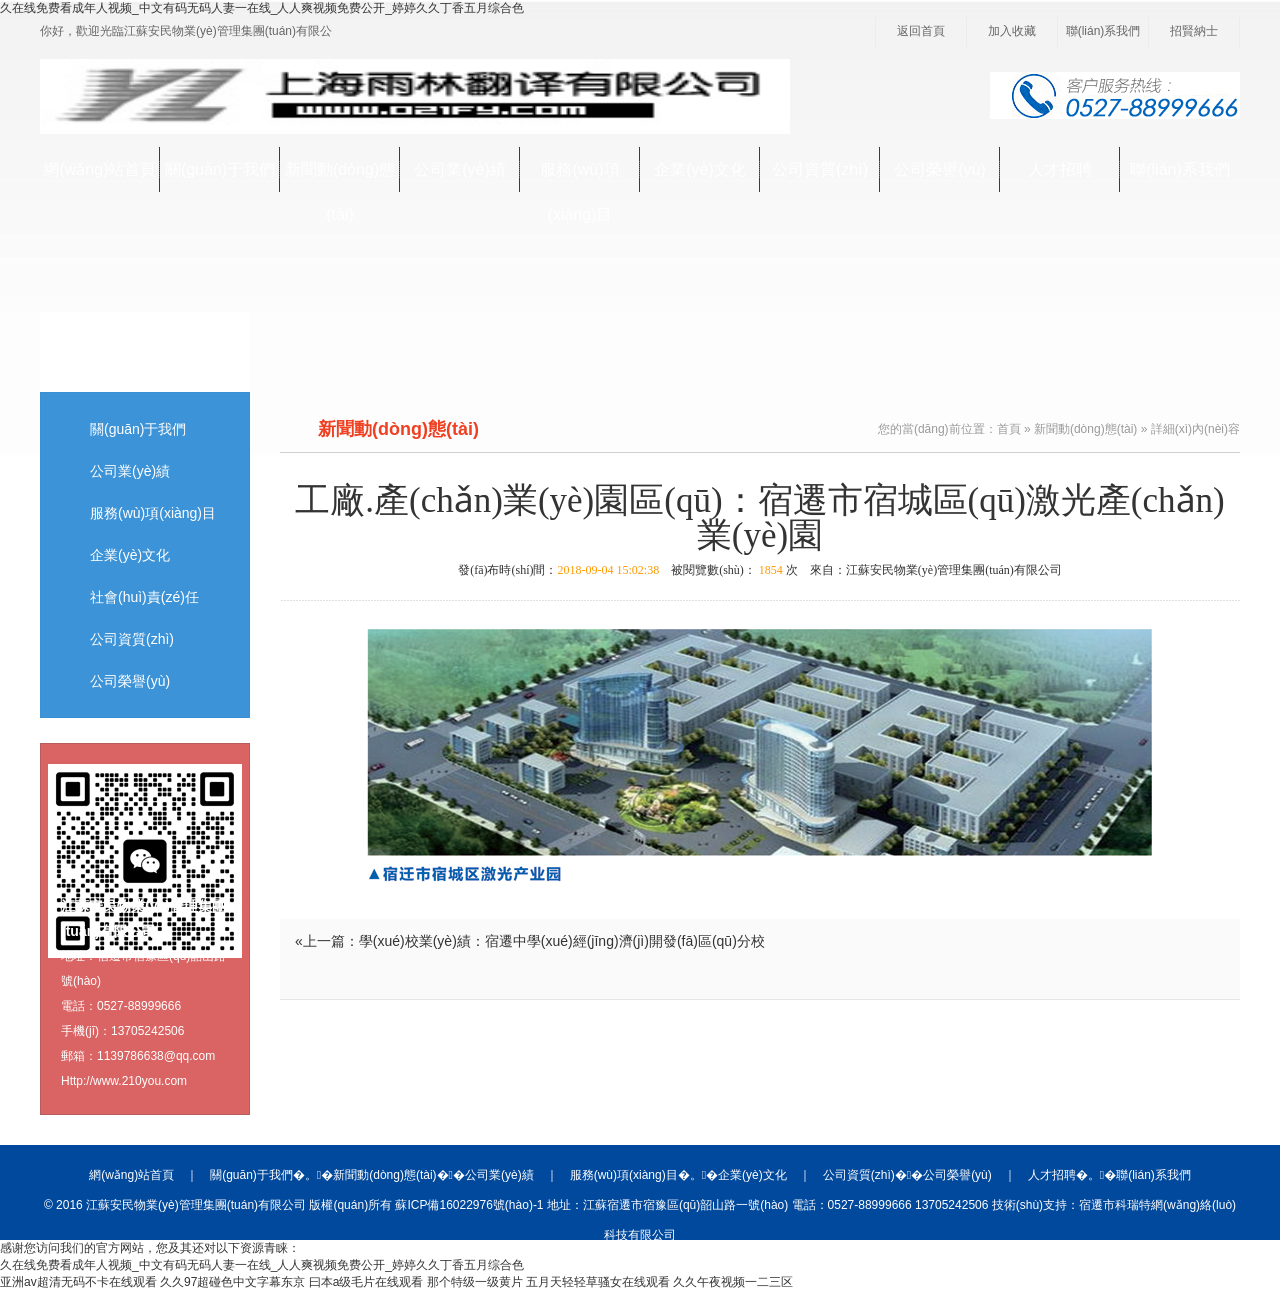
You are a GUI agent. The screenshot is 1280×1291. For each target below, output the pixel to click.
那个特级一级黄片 (475, 1282)
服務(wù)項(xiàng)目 (579, 176)
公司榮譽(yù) (940, 169)
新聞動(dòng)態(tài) (340, 176)
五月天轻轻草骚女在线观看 (598, 1282)
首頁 (1009, 429)
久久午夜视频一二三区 (733, 1282)
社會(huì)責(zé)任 (144, 597)
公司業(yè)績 (460, 169)
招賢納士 (1194, 31)
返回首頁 (921, 31)
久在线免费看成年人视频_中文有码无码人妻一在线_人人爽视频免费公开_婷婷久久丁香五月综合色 (262, 8)
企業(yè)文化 (700, 169)
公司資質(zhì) (820, 169)
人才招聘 (1060, 169)
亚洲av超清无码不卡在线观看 (78, 1282)
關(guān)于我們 (220, 169)
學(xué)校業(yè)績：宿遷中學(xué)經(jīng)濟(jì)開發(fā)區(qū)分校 (562, 941)
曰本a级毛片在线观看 (366, 1282)
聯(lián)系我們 (1103, 31)
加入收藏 (1012, 31)
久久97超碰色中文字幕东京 (232, 1282)
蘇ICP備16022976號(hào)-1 (469, 1205)
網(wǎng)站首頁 (99, 169)
